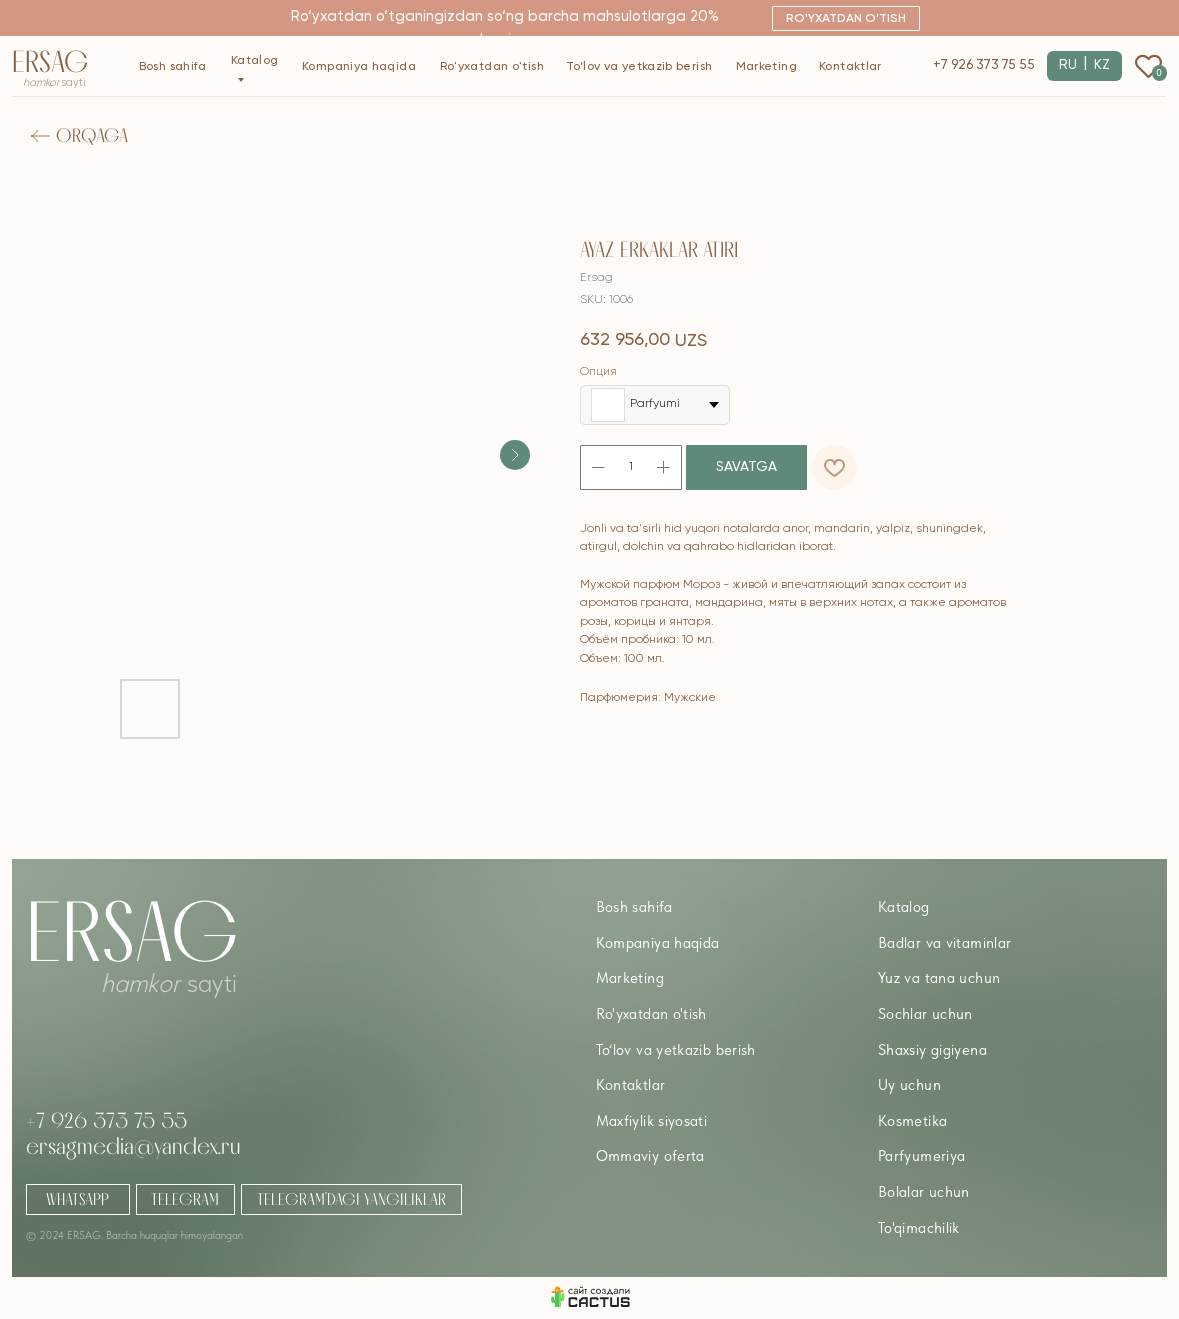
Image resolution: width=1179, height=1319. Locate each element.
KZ (1102, 65)
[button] (845, 18)
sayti (54, 82)
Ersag (50, 61)
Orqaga (92, 135)
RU (1068, 65)
